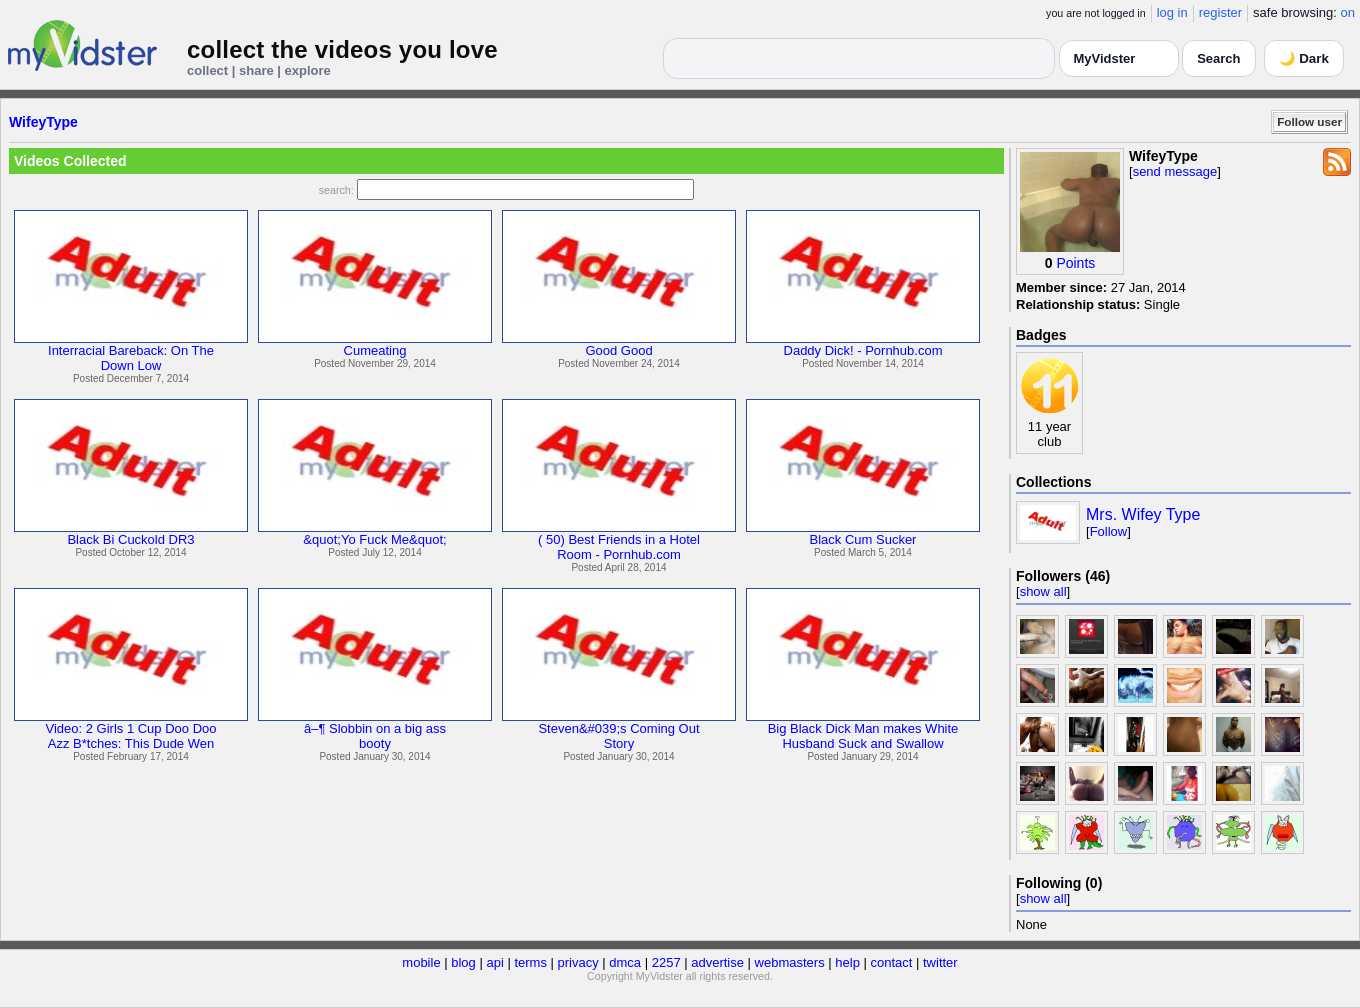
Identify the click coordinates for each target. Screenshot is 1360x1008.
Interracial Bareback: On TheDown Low (131, 358)
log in (1172, 12)
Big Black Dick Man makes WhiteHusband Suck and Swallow (863, 736)
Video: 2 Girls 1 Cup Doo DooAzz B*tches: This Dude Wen (130, 736)
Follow (1109, 531)
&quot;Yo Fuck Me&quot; (374, 539)
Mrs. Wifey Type (1143, 514)
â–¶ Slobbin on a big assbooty (375, 736)
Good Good (618, 350)
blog (463, 962)
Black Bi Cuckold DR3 (130, 539)
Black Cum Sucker (863, 539)
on (1348, 12)
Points (1075, 263)
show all (1043, 591)
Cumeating (375, 350)
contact (891, 962)
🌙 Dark (1304, 58)
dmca (625, 962)
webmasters (790, 962)
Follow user (1309, 121)
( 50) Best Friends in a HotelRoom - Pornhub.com (619, 547)
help (847, 962)
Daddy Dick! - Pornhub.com (863, 350)
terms (530, 962)
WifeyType (43, 122)
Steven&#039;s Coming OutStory (618, 736)
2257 (666, 962)
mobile (421, 962)
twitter (940, 962)
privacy (578, 962)
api (494, 962)
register (1220, 12)
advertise (717, 962)
